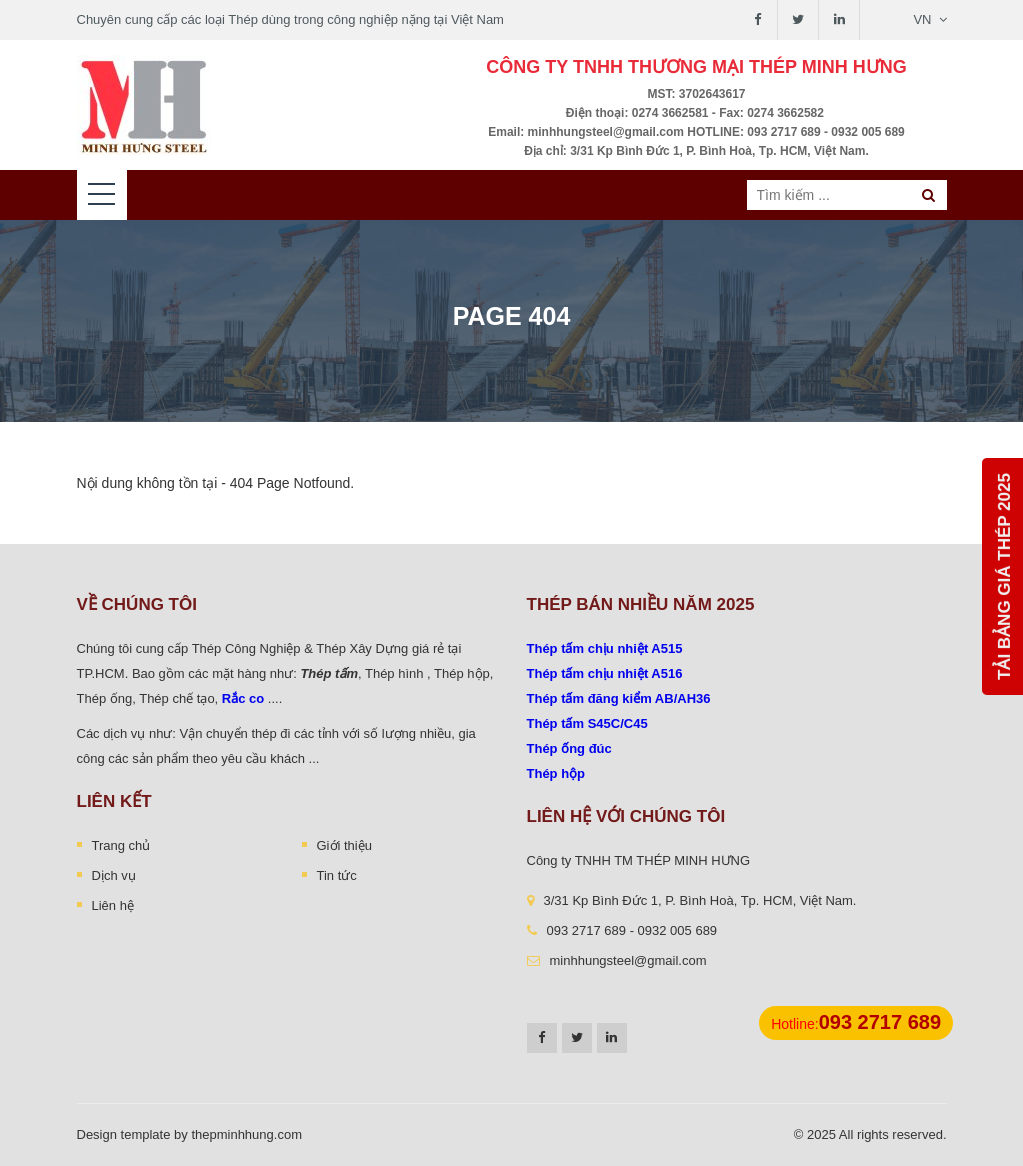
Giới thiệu (344, 845)
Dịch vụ (114, 875)
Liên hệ (113, 905)
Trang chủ (121, 845)
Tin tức (337, 875)
